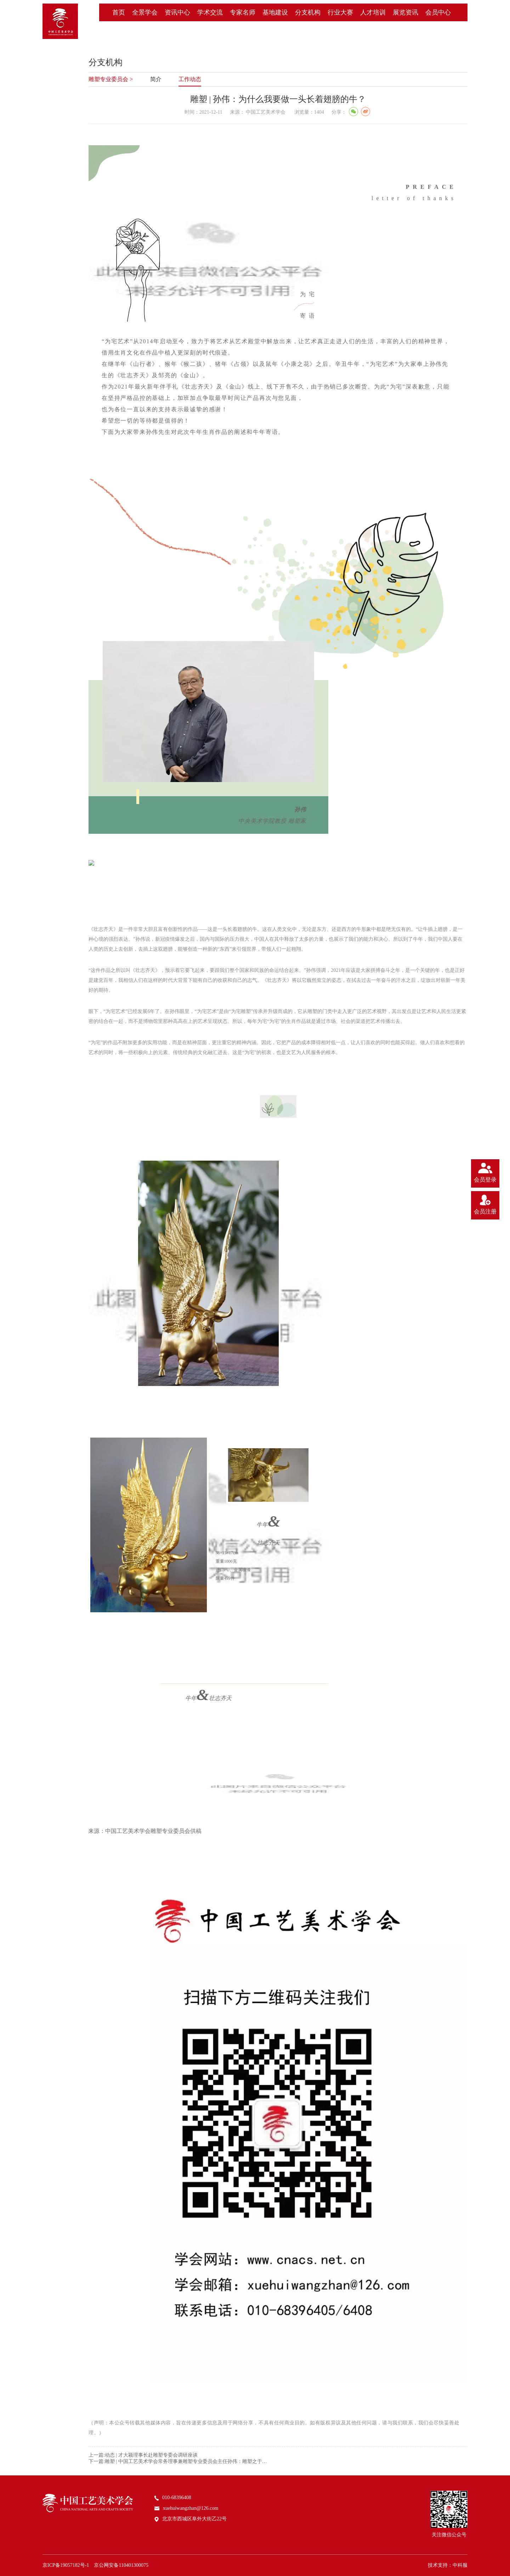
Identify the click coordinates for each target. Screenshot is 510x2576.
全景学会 (145, 12)
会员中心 (438, 12)
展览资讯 (405, 12)
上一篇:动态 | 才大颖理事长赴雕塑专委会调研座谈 (143, 2455)
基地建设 (275, 12)
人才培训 (373, 12)
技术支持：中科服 (448, 2565)
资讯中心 (177, 12)
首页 (118, 12)
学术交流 (210, 12)
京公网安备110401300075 (121, 2565)
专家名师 (242, 12)
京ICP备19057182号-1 (65, 2565)
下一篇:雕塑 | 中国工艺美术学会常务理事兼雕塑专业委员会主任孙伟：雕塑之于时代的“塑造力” (180, 2461)
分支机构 (308, 12)
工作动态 (189, 79)
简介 (156, 79)
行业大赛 (340, 12)
